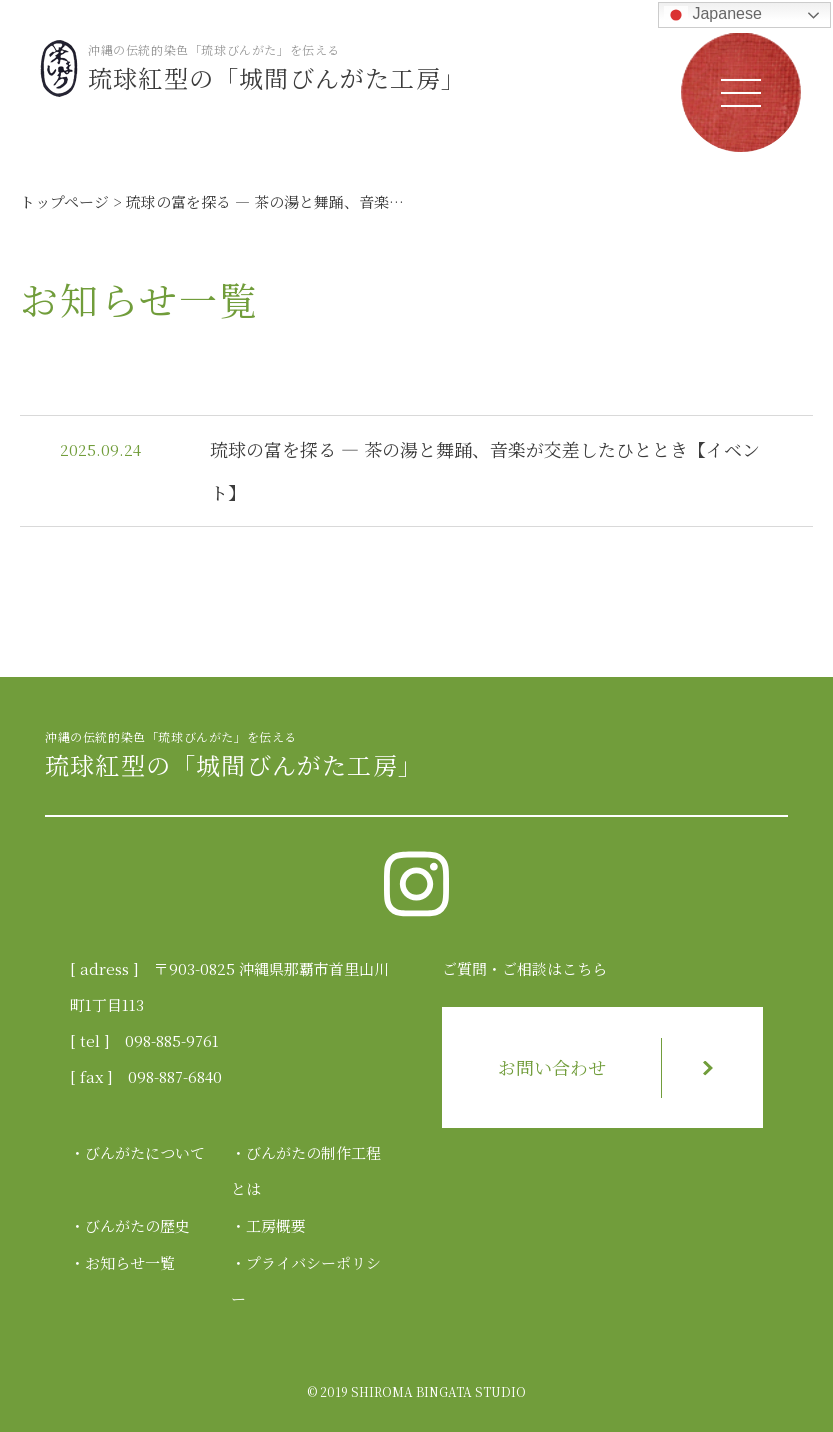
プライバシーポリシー (306, 1280)
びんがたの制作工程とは (306, 1170)
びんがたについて (145, 1152)
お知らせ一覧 (130, 1262)
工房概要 (276, 1225)
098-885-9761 (172, 1040)
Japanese (713, 15)
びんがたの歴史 (137, 1225)
